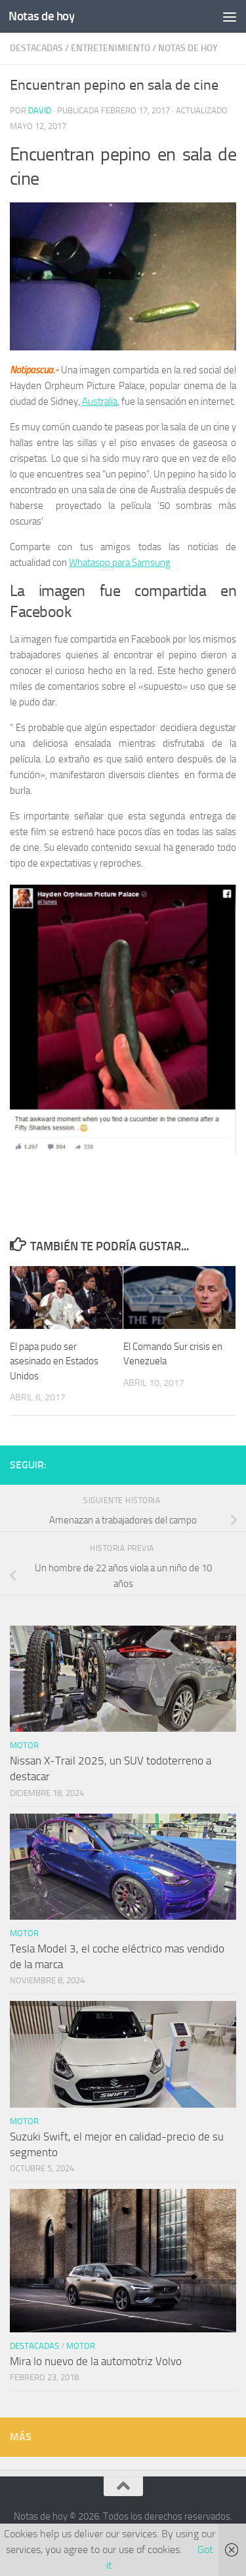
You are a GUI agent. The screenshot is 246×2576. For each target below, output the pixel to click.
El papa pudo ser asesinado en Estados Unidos (54, 1361)
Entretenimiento (110, 48)
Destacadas (36, 48)
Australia (99, 401)
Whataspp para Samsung (120, 563)
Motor (24, 1745)
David (39, 110)
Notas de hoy (41, 16)
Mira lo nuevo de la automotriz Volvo (96, 2361)
